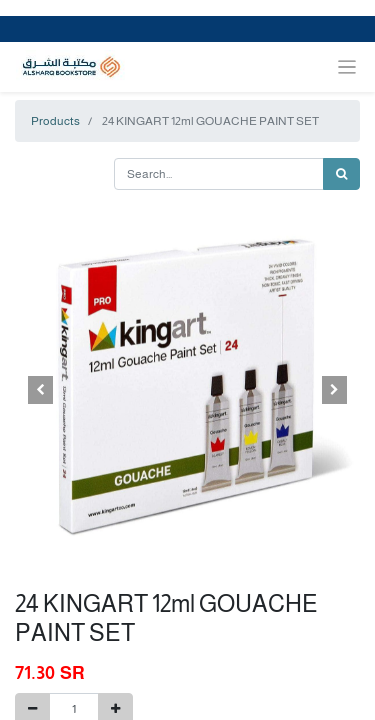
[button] (41, 390)
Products (55, 121)
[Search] (341, 174)
